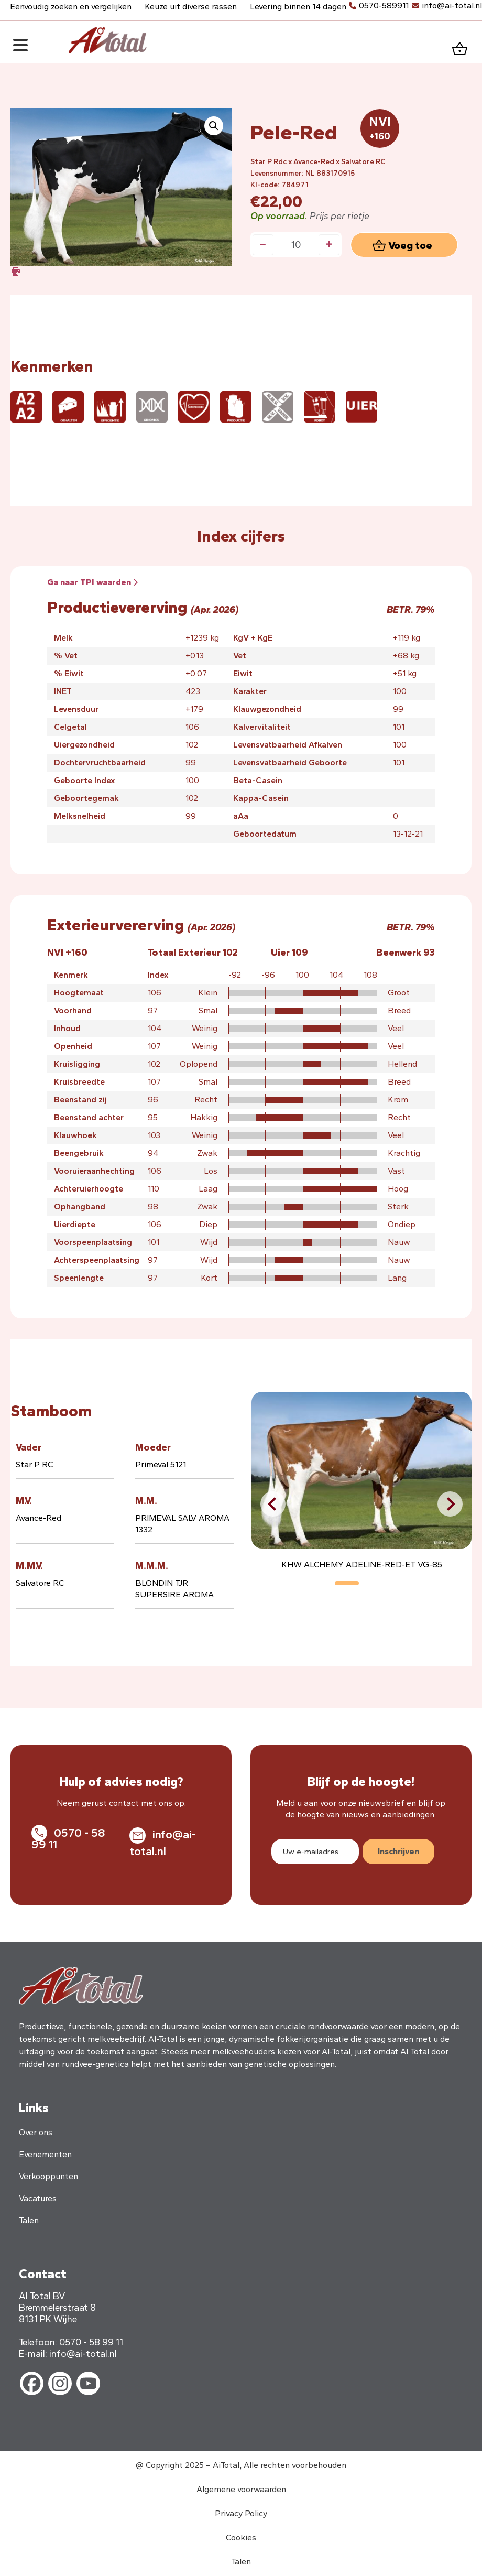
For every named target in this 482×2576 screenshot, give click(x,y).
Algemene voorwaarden (241, 2489)
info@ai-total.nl (452, 5)
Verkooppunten (48, 2176)
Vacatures (38, 2198)
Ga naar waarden (92, 582)
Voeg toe (410, 245)
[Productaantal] (296, 244)
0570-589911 (384, 5)
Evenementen (45, 2154)
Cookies (241, 2537)
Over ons (35, 2132)
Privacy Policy (241, 2513)
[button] (213, 125)
